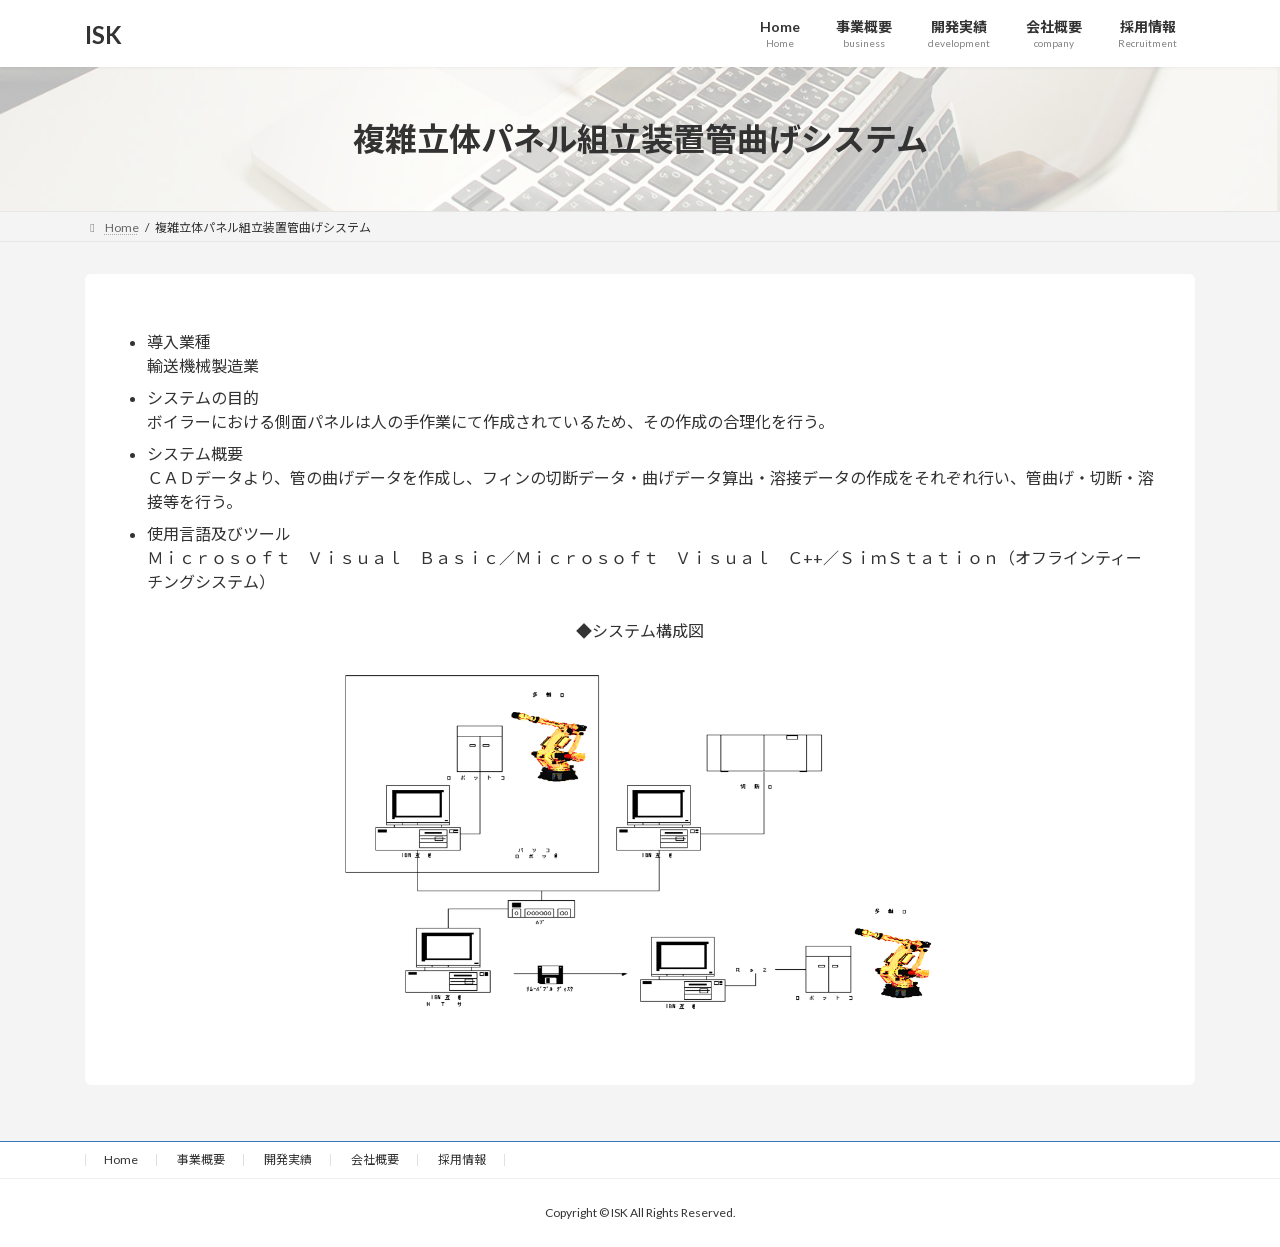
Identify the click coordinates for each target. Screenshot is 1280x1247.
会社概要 (375, 1159)
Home (121, 1159)
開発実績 (288, 1159)
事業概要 (201, 1159)
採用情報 (462, 1159)
